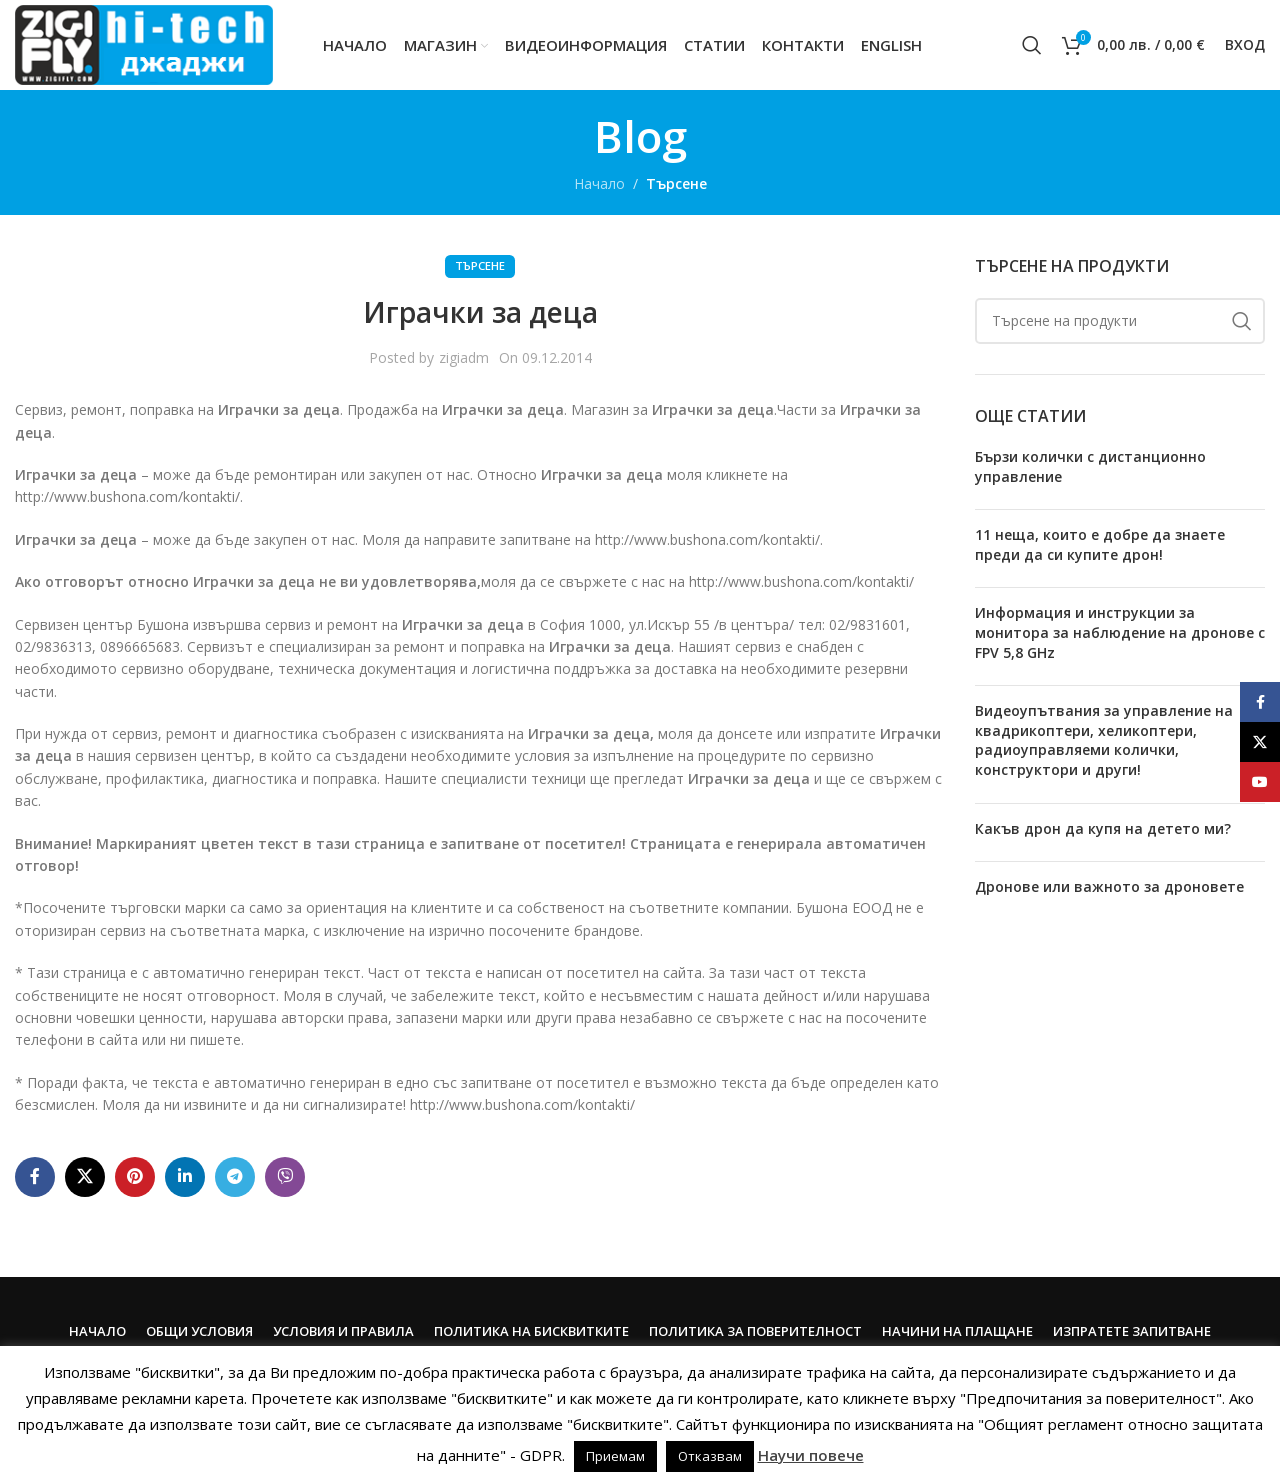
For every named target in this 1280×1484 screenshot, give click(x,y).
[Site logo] (144, 43)
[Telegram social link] (235, 1177)
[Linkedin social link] (185, 1177)
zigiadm (464, 357)
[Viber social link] (285, 1177)
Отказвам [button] (710, 1456)
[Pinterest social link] (135, 1177)
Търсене (676, 183)
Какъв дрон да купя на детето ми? (1103, 828)
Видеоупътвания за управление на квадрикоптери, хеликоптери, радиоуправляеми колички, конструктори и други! (1104, 740)
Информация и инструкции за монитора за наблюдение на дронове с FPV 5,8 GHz (1120, 632)
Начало (599, 183)
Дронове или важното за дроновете (1109, 886)
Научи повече (811, 1455)
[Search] (1032, 45)
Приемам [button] (615, 1456)
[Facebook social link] (35, 1177)
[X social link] (85, 1177)
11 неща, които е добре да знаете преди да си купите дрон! (1100, 544)
